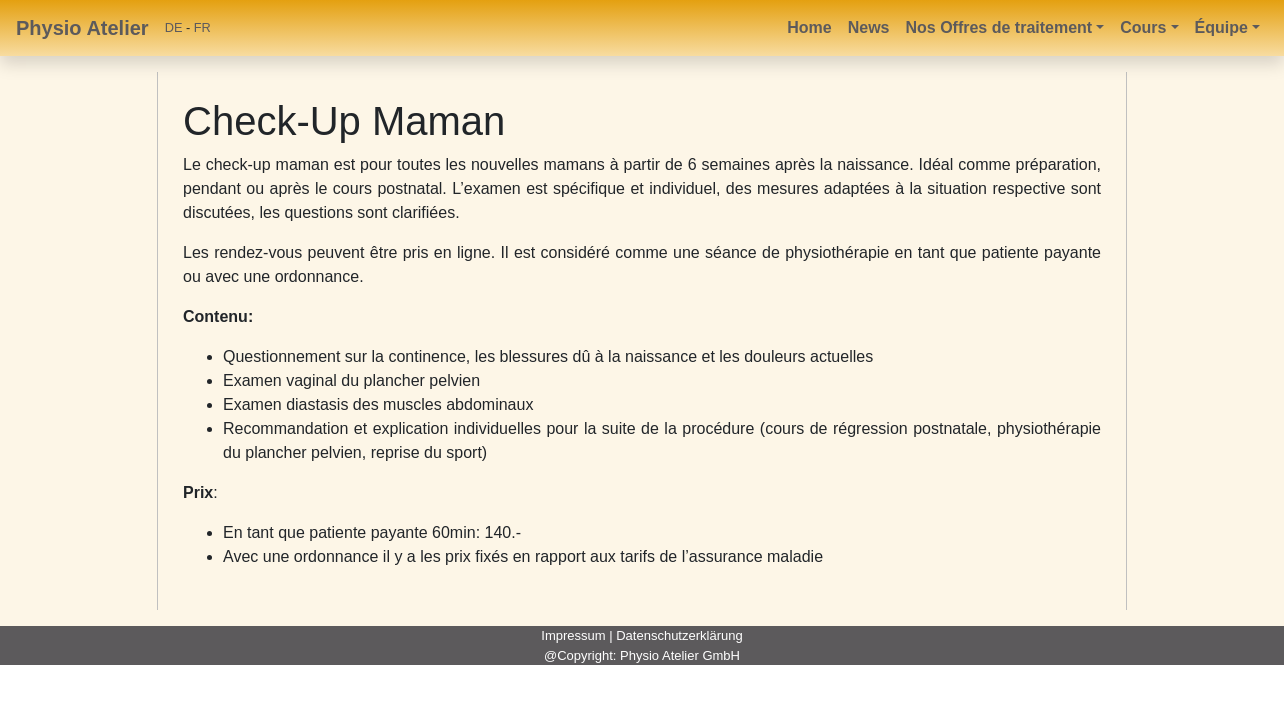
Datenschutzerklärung (679, 635)
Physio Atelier (82, 28)
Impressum (573, 635)
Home (809, 27)
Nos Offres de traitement (998, 27)
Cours (1143, 27)
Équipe (1221, 27)
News (869, 27)
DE (174, 27)
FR (202, 27)
